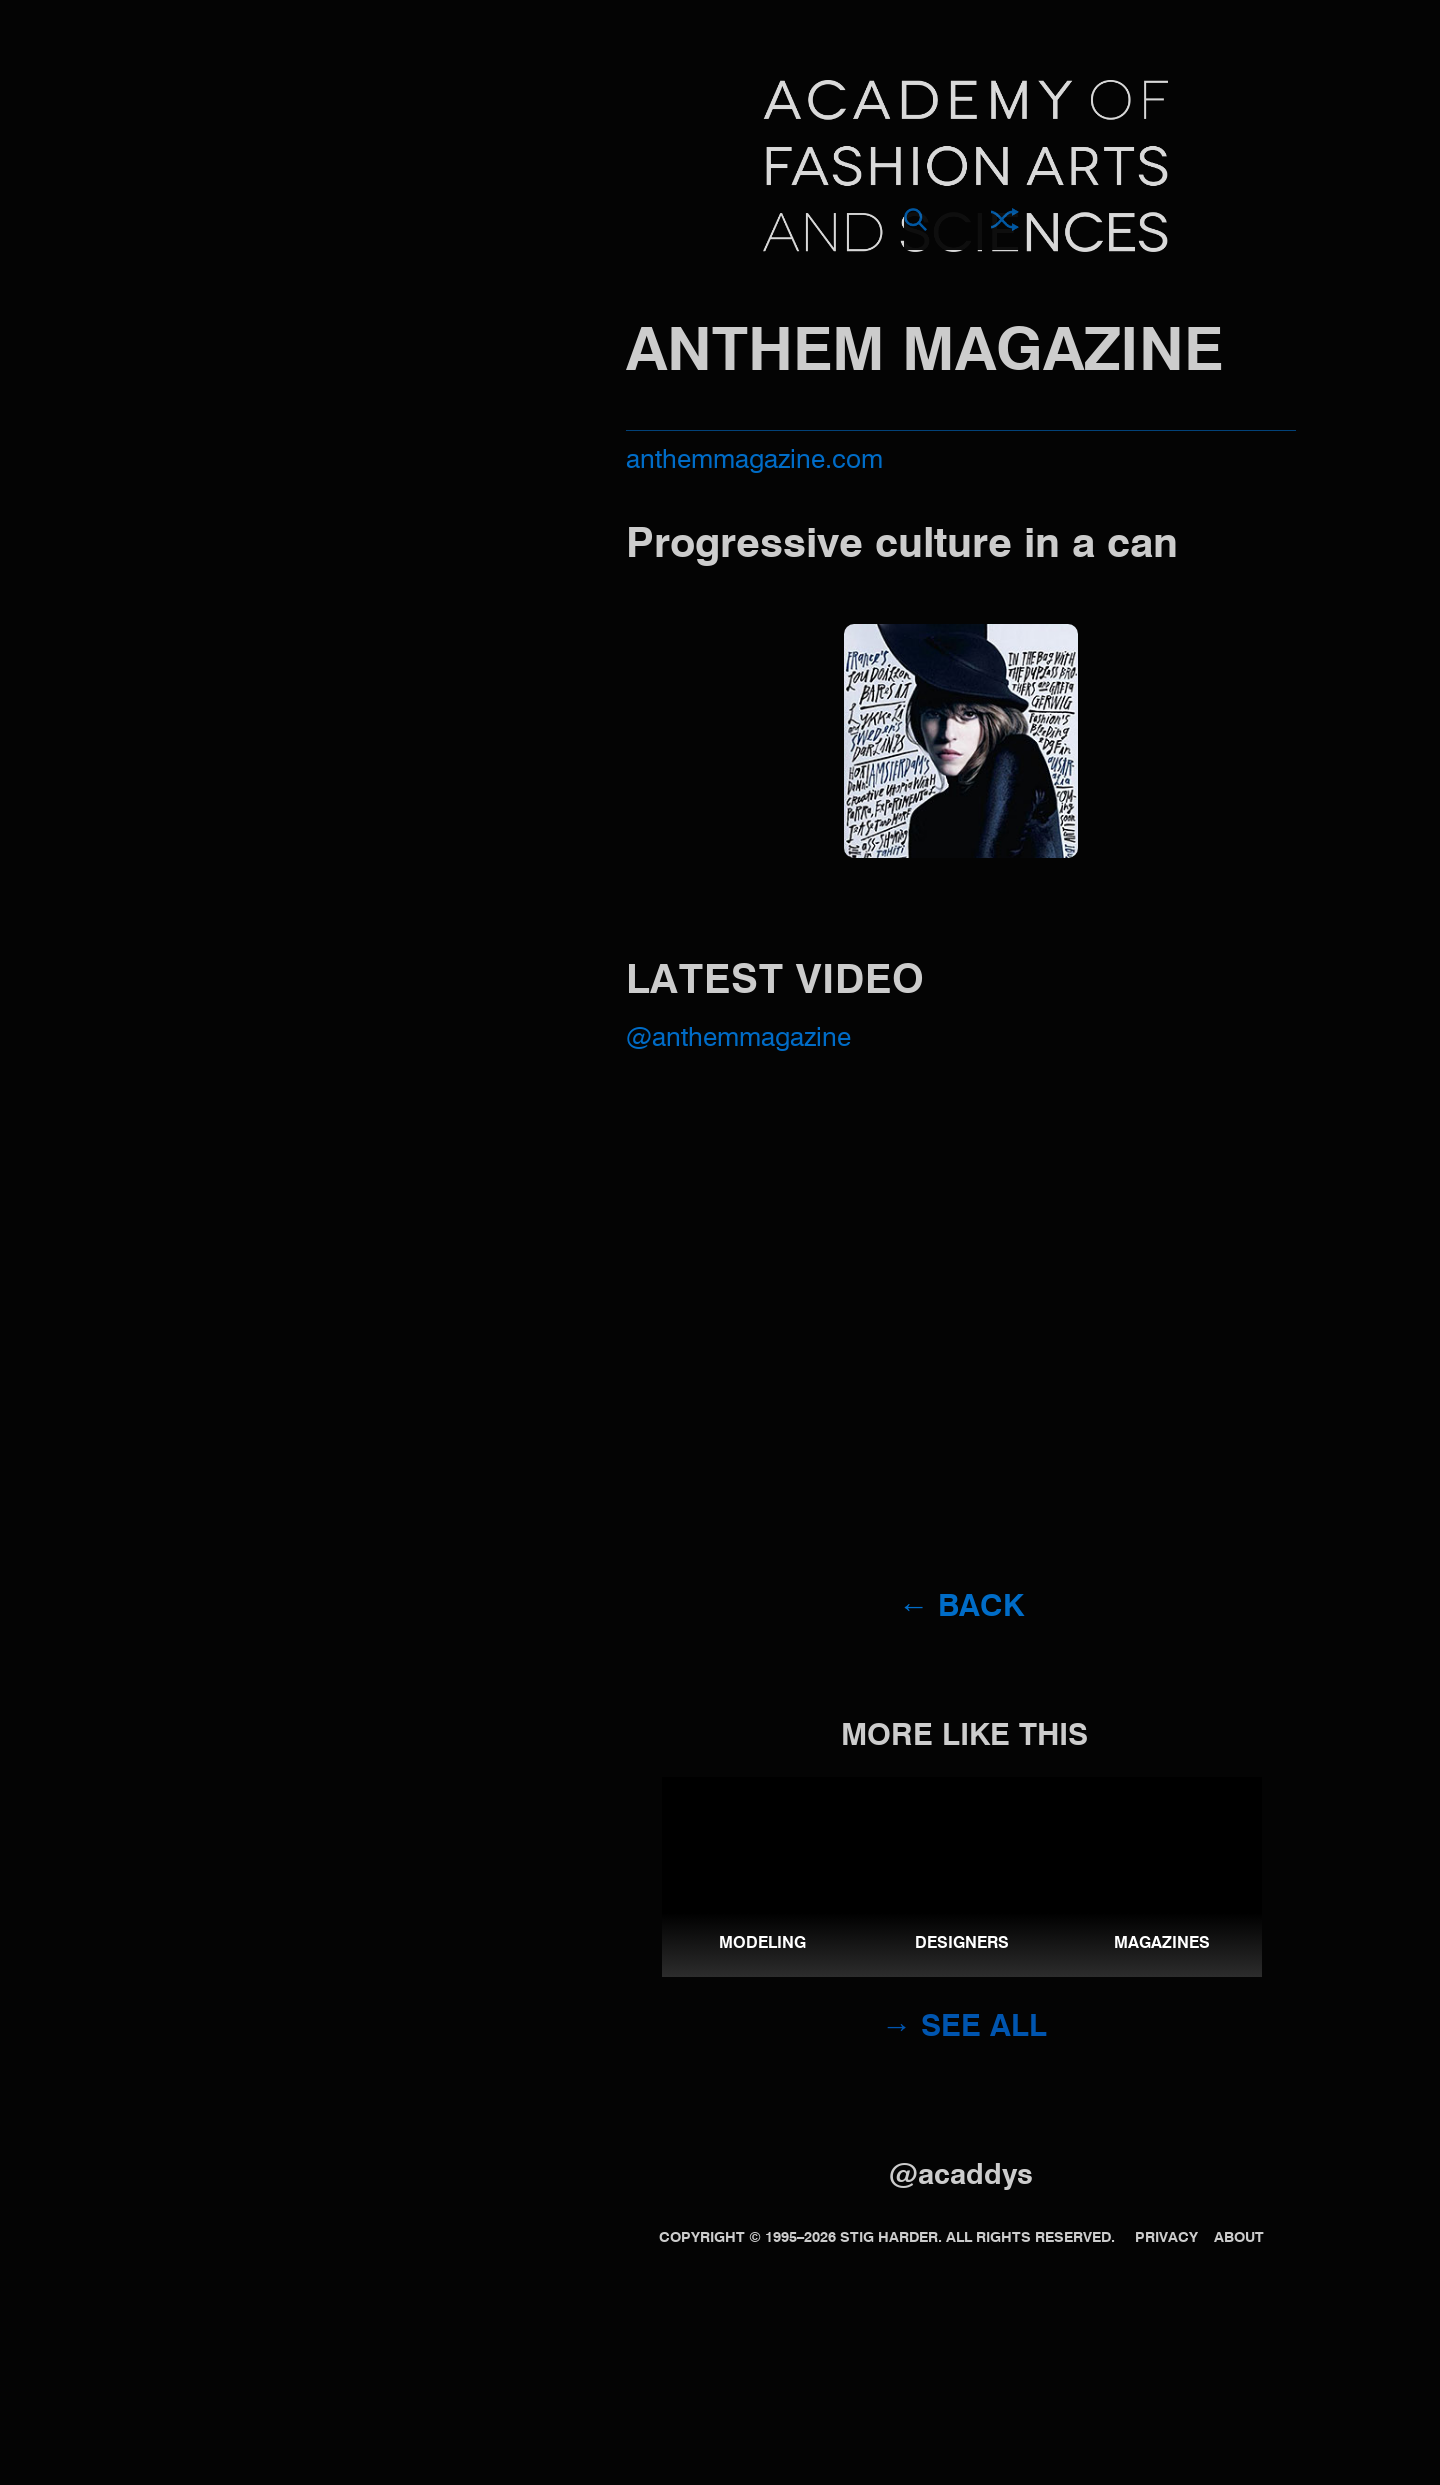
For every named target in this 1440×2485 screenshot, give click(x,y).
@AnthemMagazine (738, 1039)
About (1239, 2238)
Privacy (1166, 2238)
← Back (961, 1608)
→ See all (964, 2028)
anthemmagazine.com (754, 461)
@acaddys (961, 2176)
